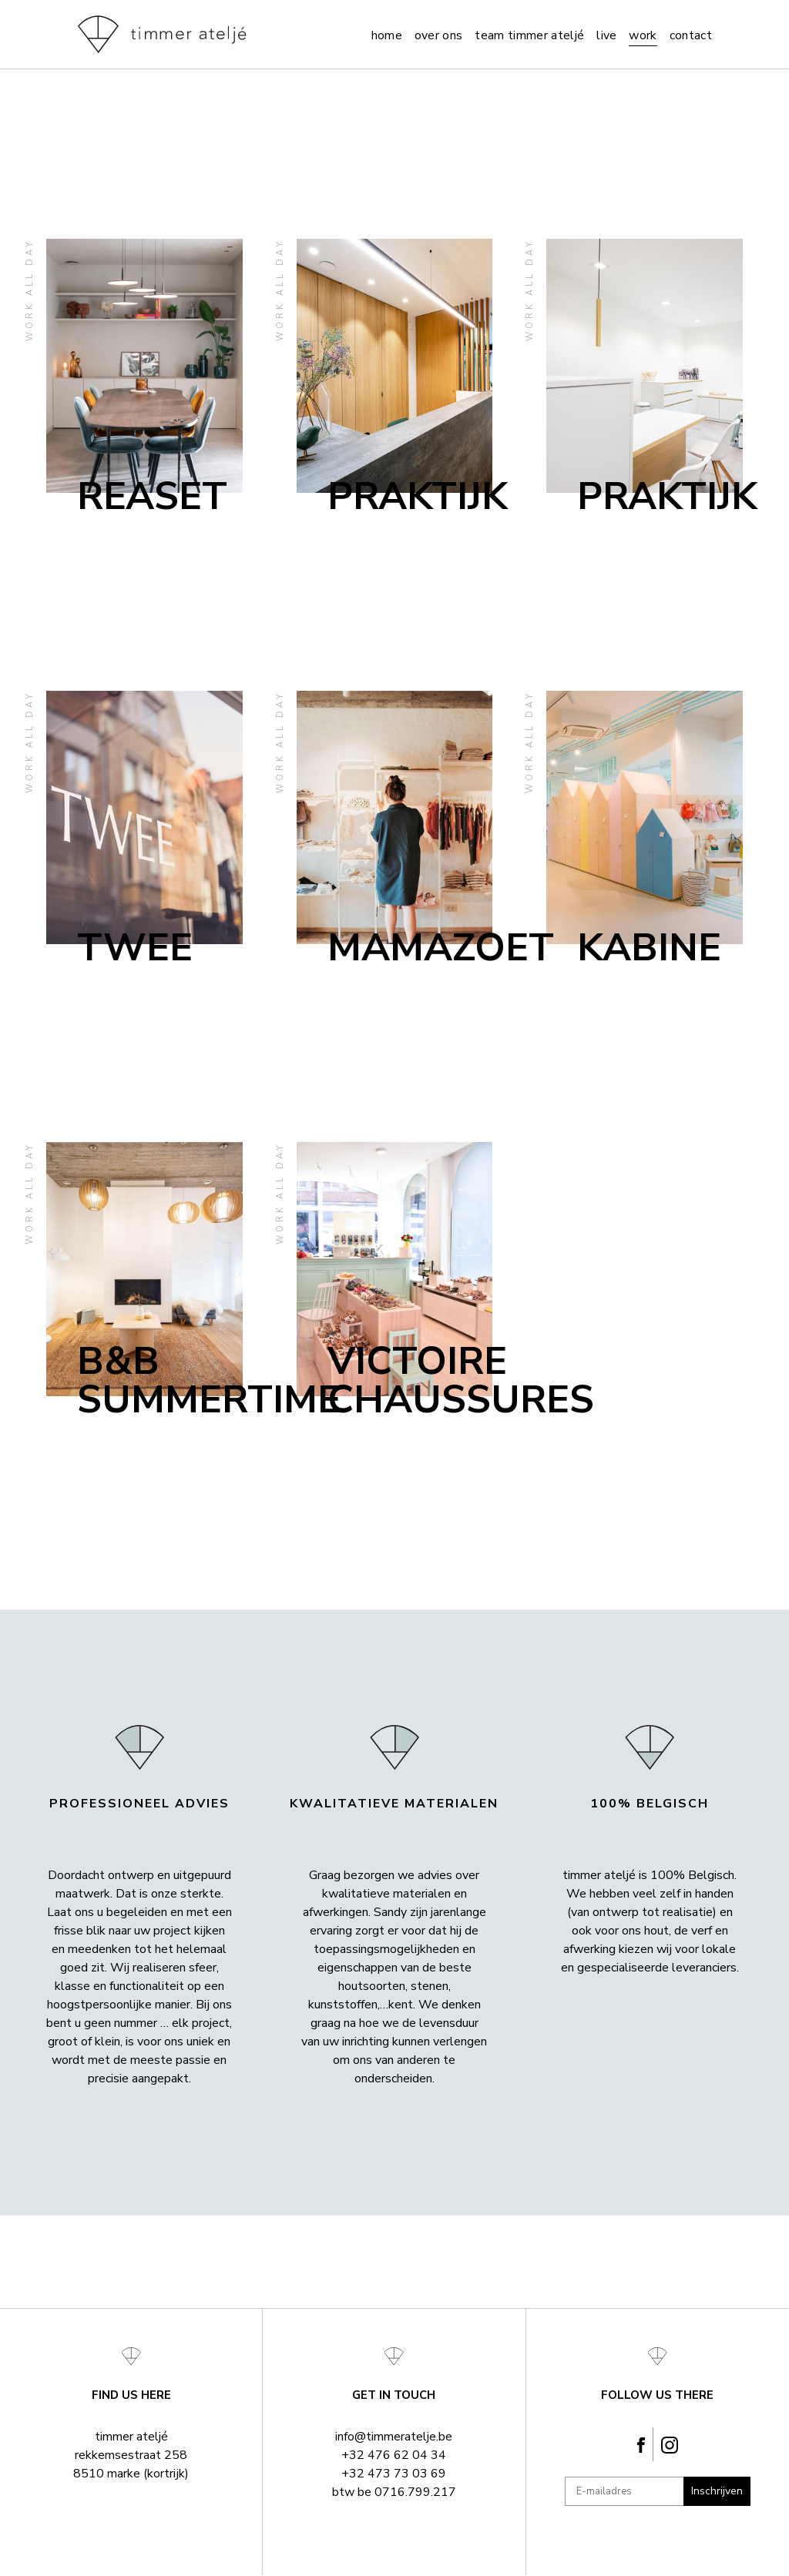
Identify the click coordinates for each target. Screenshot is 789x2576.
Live (606, 35)
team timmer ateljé (529, 35)
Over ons (439, 35)
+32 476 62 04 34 (393, 2455)
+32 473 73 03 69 (393, 2473)
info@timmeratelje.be (393, 2436)
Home (386, 35)
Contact (691, 35)
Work (642, 35)
